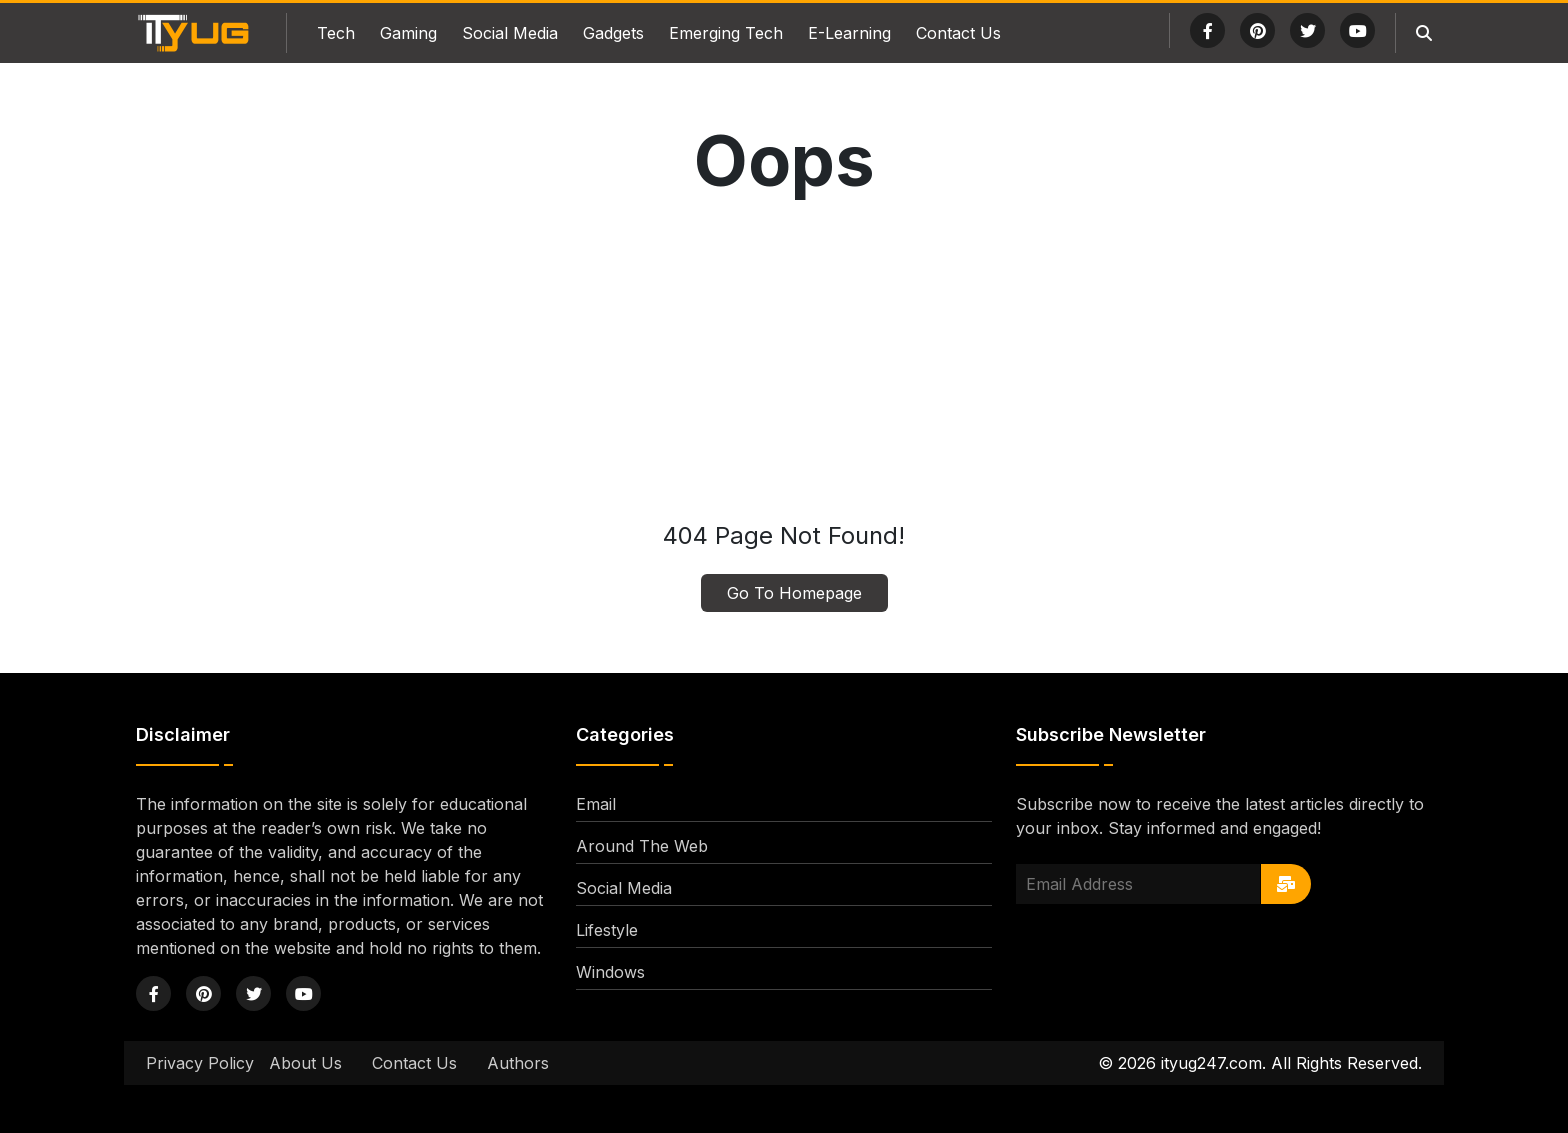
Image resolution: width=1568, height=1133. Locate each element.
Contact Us (958, 33)
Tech (336, 33)
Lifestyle (607, 930)
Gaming (408, 33)
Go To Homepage (794, 593)
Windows (610, 972)
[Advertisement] (784, 363)
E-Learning (849, 33)
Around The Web (642, 846)
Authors (518, 1063)
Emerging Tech (726, 33)
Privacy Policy (200, 1063)
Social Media (510, 33)
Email (596, 804)
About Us (305, 1063)
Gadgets (613, 33)
